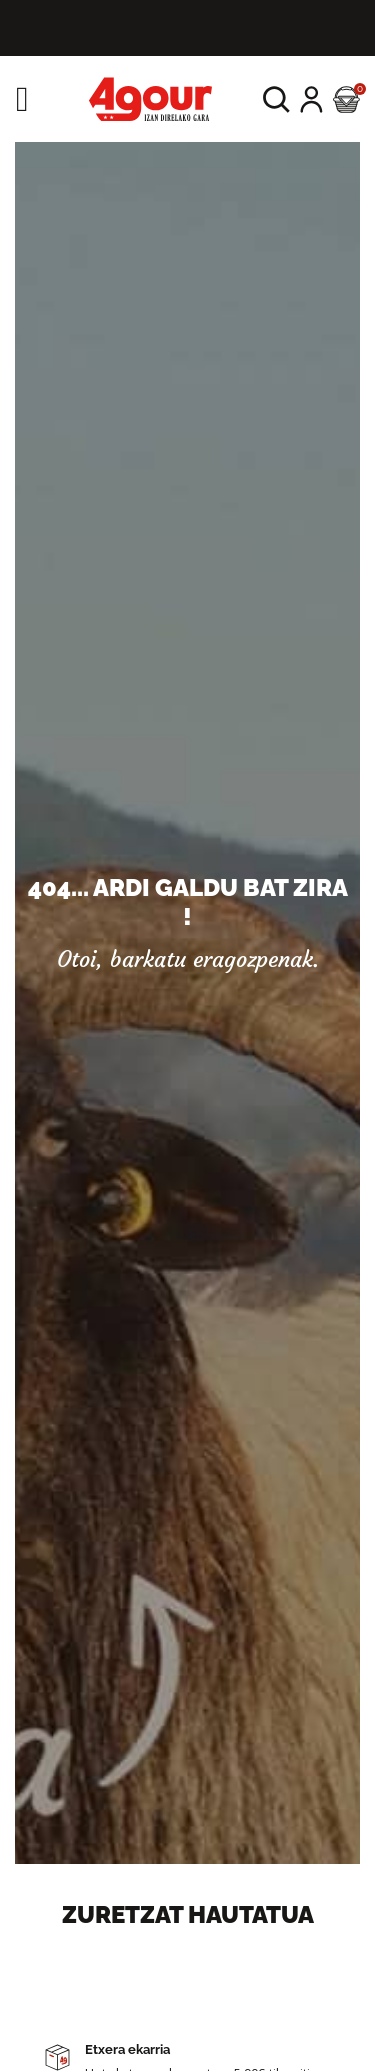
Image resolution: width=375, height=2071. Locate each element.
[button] (276, 99)
